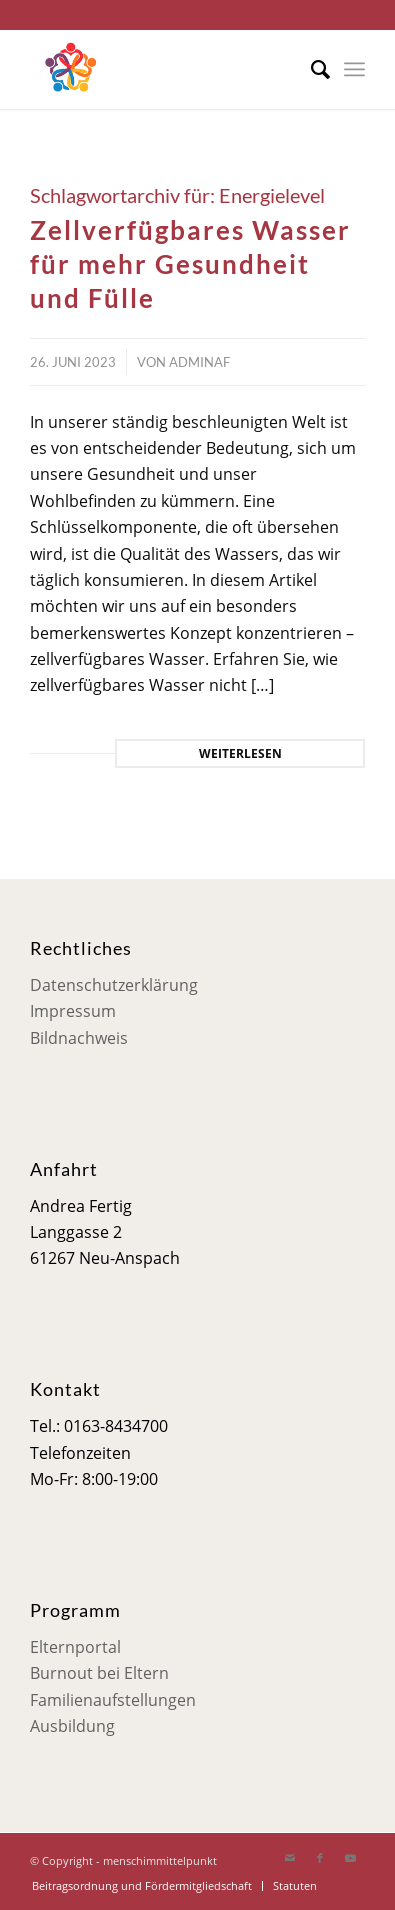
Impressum (73, 1011)
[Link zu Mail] (290, 1858)
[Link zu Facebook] (320, 1858)
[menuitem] (310, 69)
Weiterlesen (240, 753)
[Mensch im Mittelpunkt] (164, 69)
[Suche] (310, 69)
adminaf (199, 362)
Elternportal (75, 1647)
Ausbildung (72, 1726)
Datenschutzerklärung (114, 985)
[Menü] (354, 69)
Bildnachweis (79, 1038)
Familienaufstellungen (113, 1700)
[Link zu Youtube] (350, 1858)
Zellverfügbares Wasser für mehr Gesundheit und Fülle (190, 264)
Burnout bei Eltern (99, 1673)
